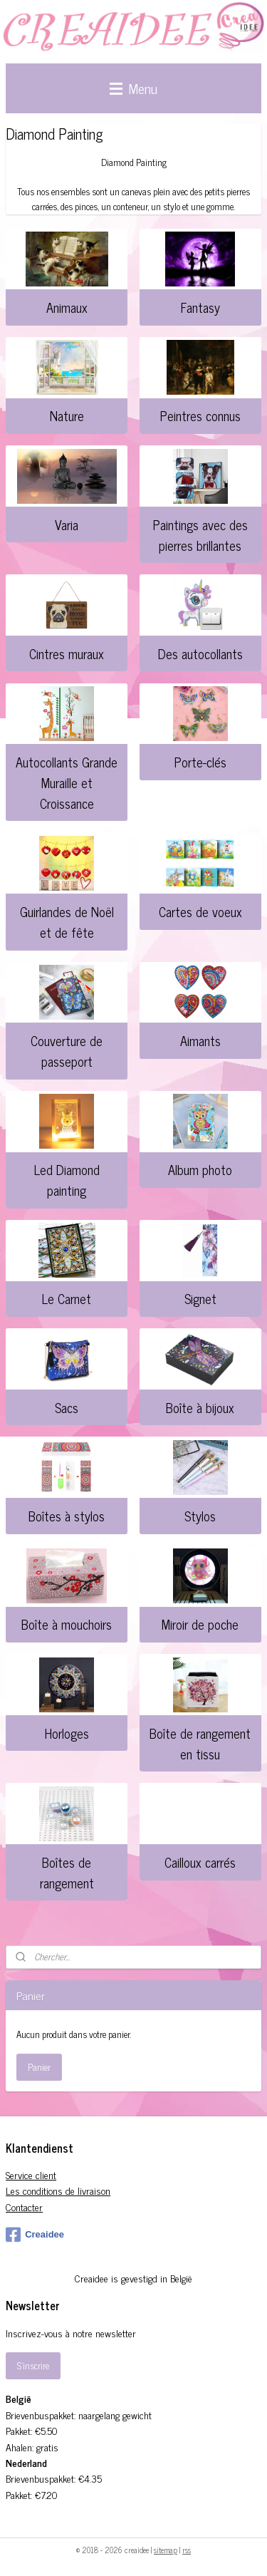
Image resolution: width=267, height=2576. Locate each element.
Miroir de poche (200, 1624)
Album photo (200, 1169)
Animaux (67, 307)
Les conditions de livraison (58, 2190)
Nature (67, 415)
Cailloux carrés (200, 1862)
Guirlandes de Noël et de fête (67, 922)
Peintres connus (200, 415)
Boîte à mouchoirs (66, 1624)
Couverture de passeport (67, 1051)
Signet (200, 1298)
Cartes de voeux (200, 911)
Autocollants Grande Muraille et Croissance (66, 782)
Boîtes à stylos (66, 1515)
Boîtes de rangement (67, 1872)
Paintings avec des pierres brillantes (200, 535)
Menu (133, 88)
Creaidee (35, 2234)
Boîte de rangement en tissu (200, 1743)
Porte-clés (200, 761)
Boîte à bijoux (200, 1407)
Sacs (66, 1407)
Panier (39, 2066)
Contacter (24, 2206)
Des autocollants (200, 653)
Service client (31, 2174)
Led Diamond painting (67, 1180)
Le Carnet (66, 1298)
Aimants (200, 1040)
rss (186, 2549)
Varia (66, 524)
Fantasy (200, 307)
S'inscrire (33, 2365)
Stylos (200, 1515)
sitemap (165, 2549)
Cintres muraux (66, 653)
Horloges (67, 1733)
